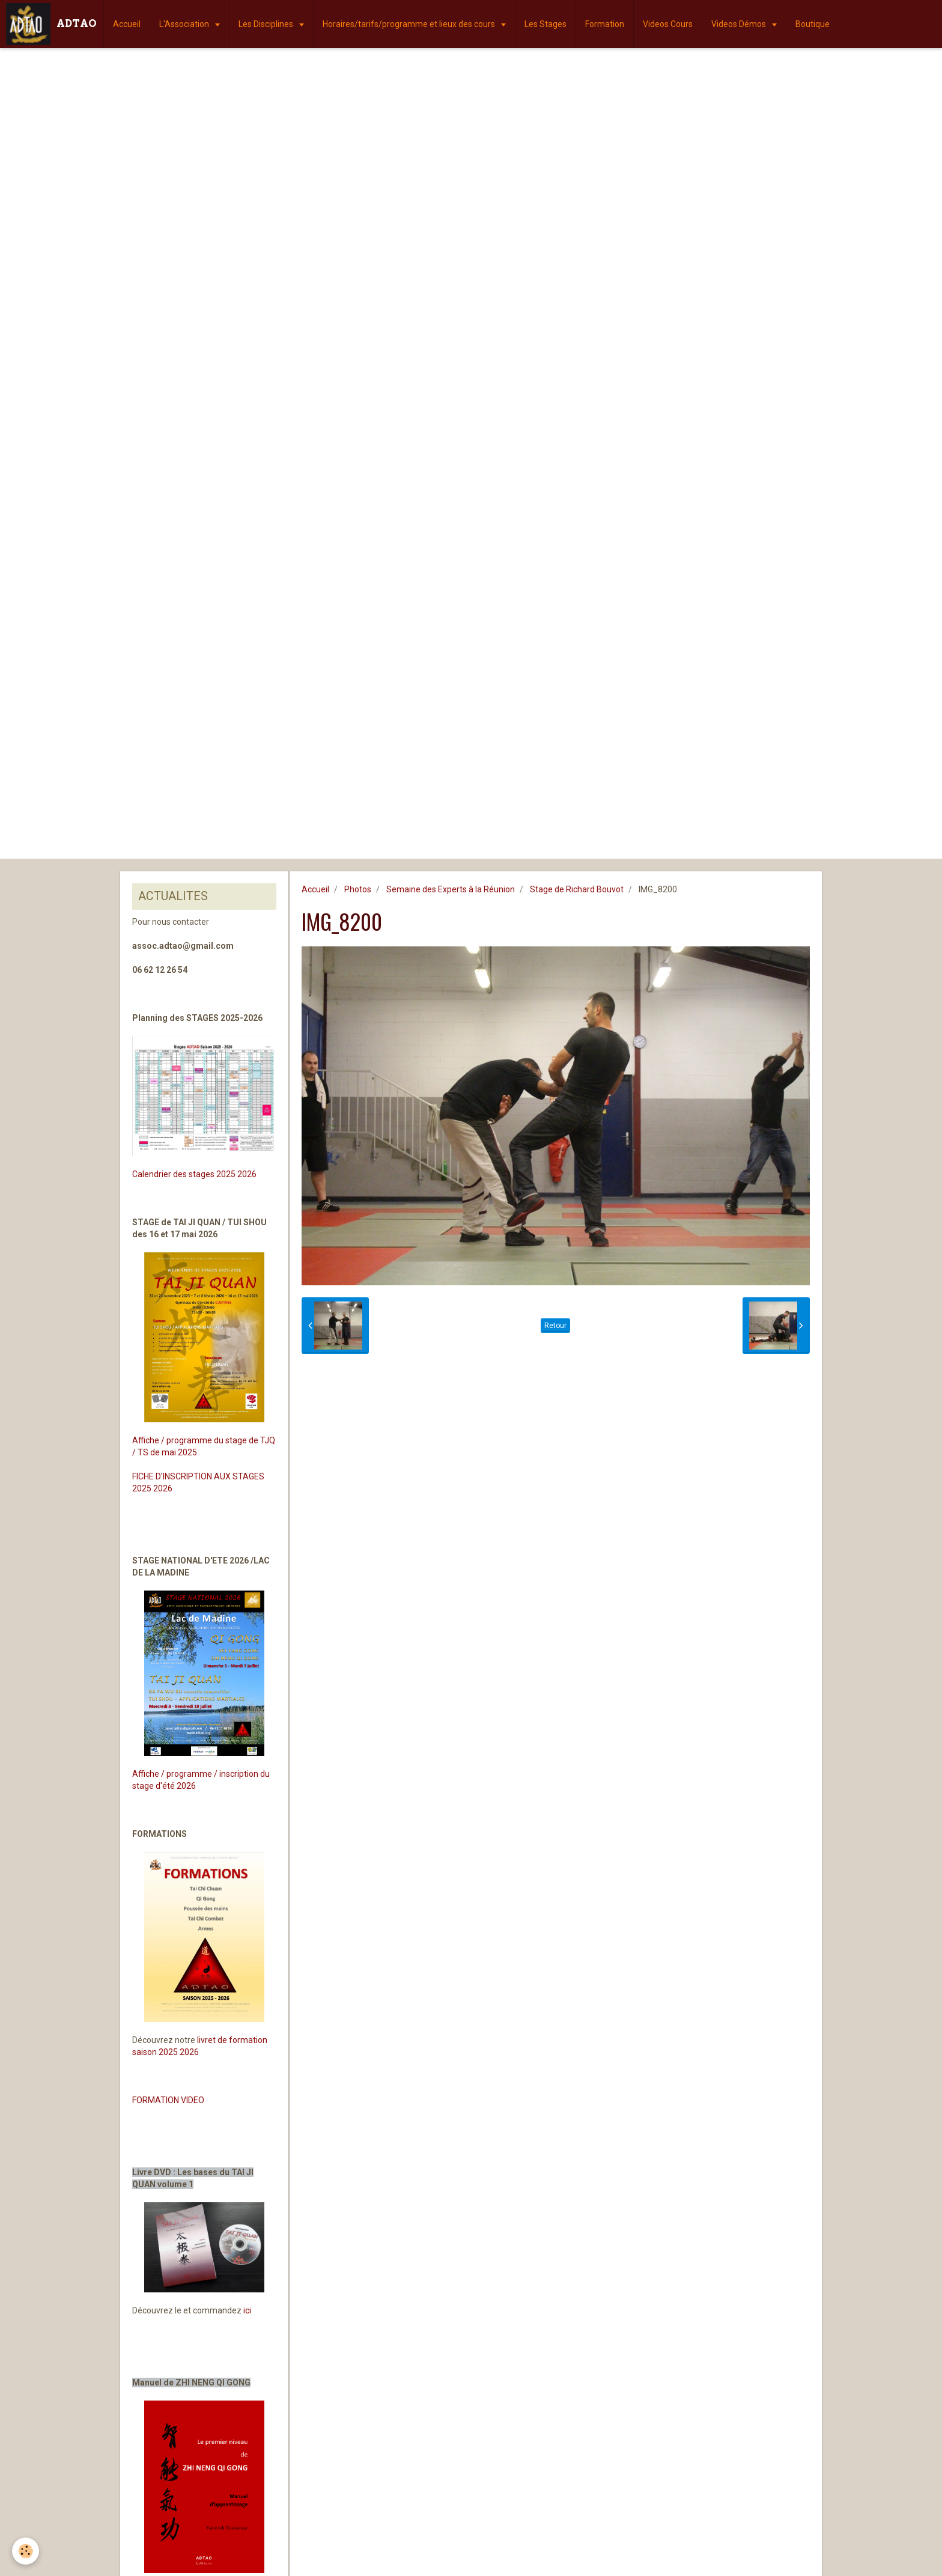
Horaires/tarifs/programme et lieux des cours (410, 24)
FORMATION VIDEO (168, 2100)
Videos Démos (739, 24)
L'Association (185, 24)
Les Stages (545, 24)
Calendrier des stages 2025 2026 (194, 1174)
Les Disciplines (267, 24)
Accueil (127, 24)
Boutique (812, 24)
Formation (604, 24)
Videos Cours (668, 24)
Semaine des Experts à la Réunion (450, 889)
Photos (357, 889)
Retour (555, 1325)
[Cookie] (25, 2551)
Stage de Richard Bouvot (577, 889)
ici (247, 2310)
